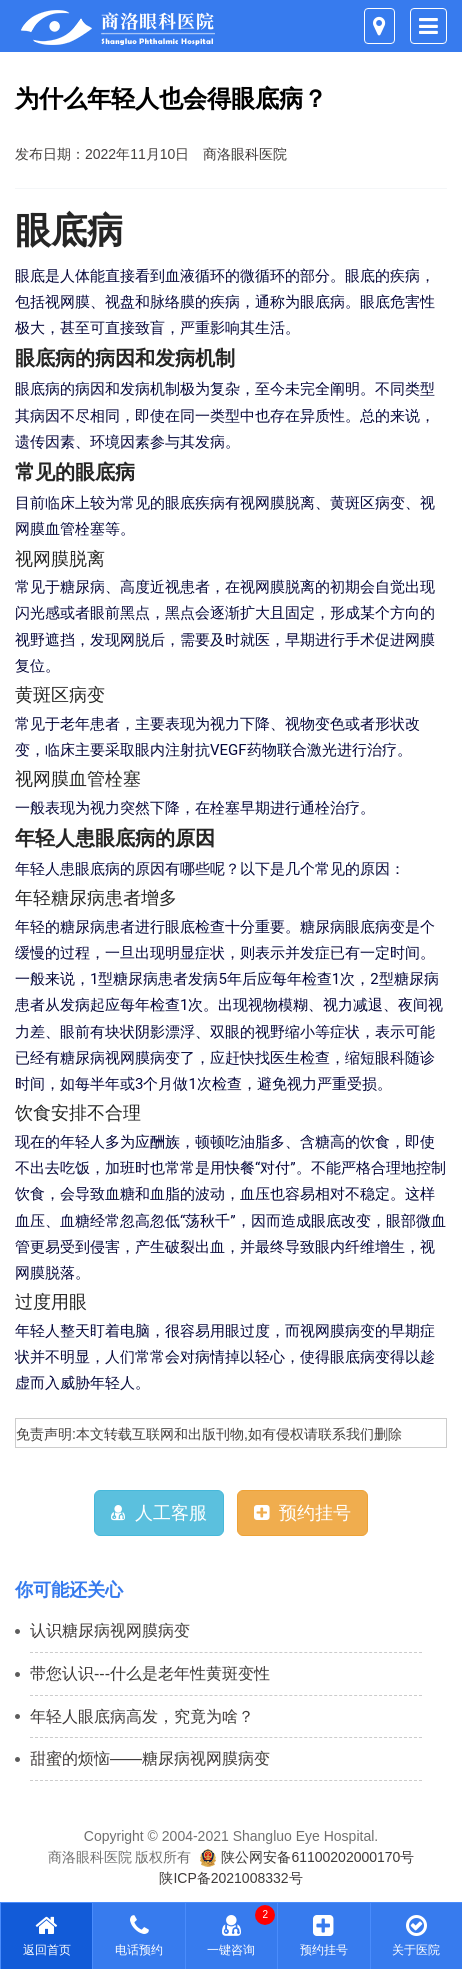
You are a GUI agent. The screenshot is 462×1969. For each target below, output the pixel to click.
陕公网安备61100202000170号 (307, 1857)
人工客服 (159, 1513)
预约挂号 (302, 1513)
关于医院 (416, 1935)
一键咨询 (231, 1935)
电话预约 (138, 1935)
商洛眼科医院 (245, 154)
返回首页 (46, 1935)
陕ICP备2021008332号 (230, 1878)
